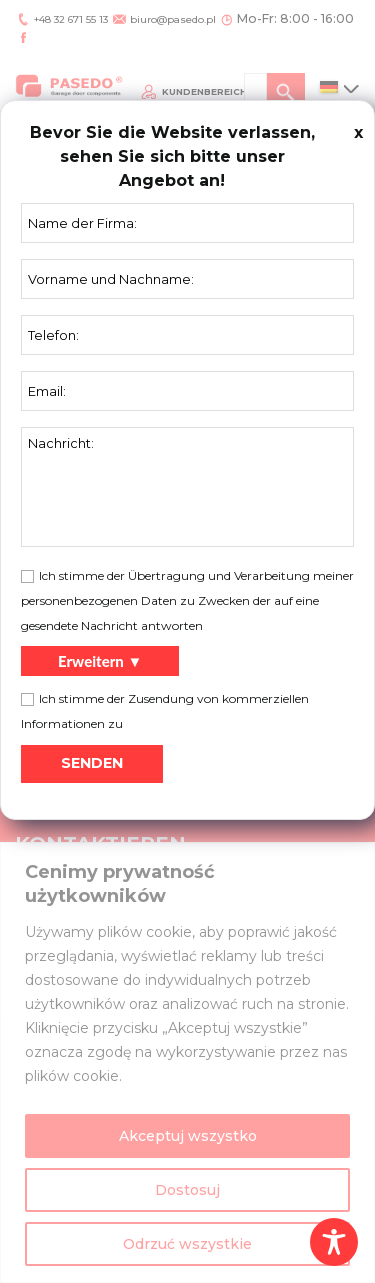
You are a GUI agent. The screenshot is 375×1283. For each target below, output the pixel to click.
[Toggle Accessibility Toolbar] (334, 1242)
